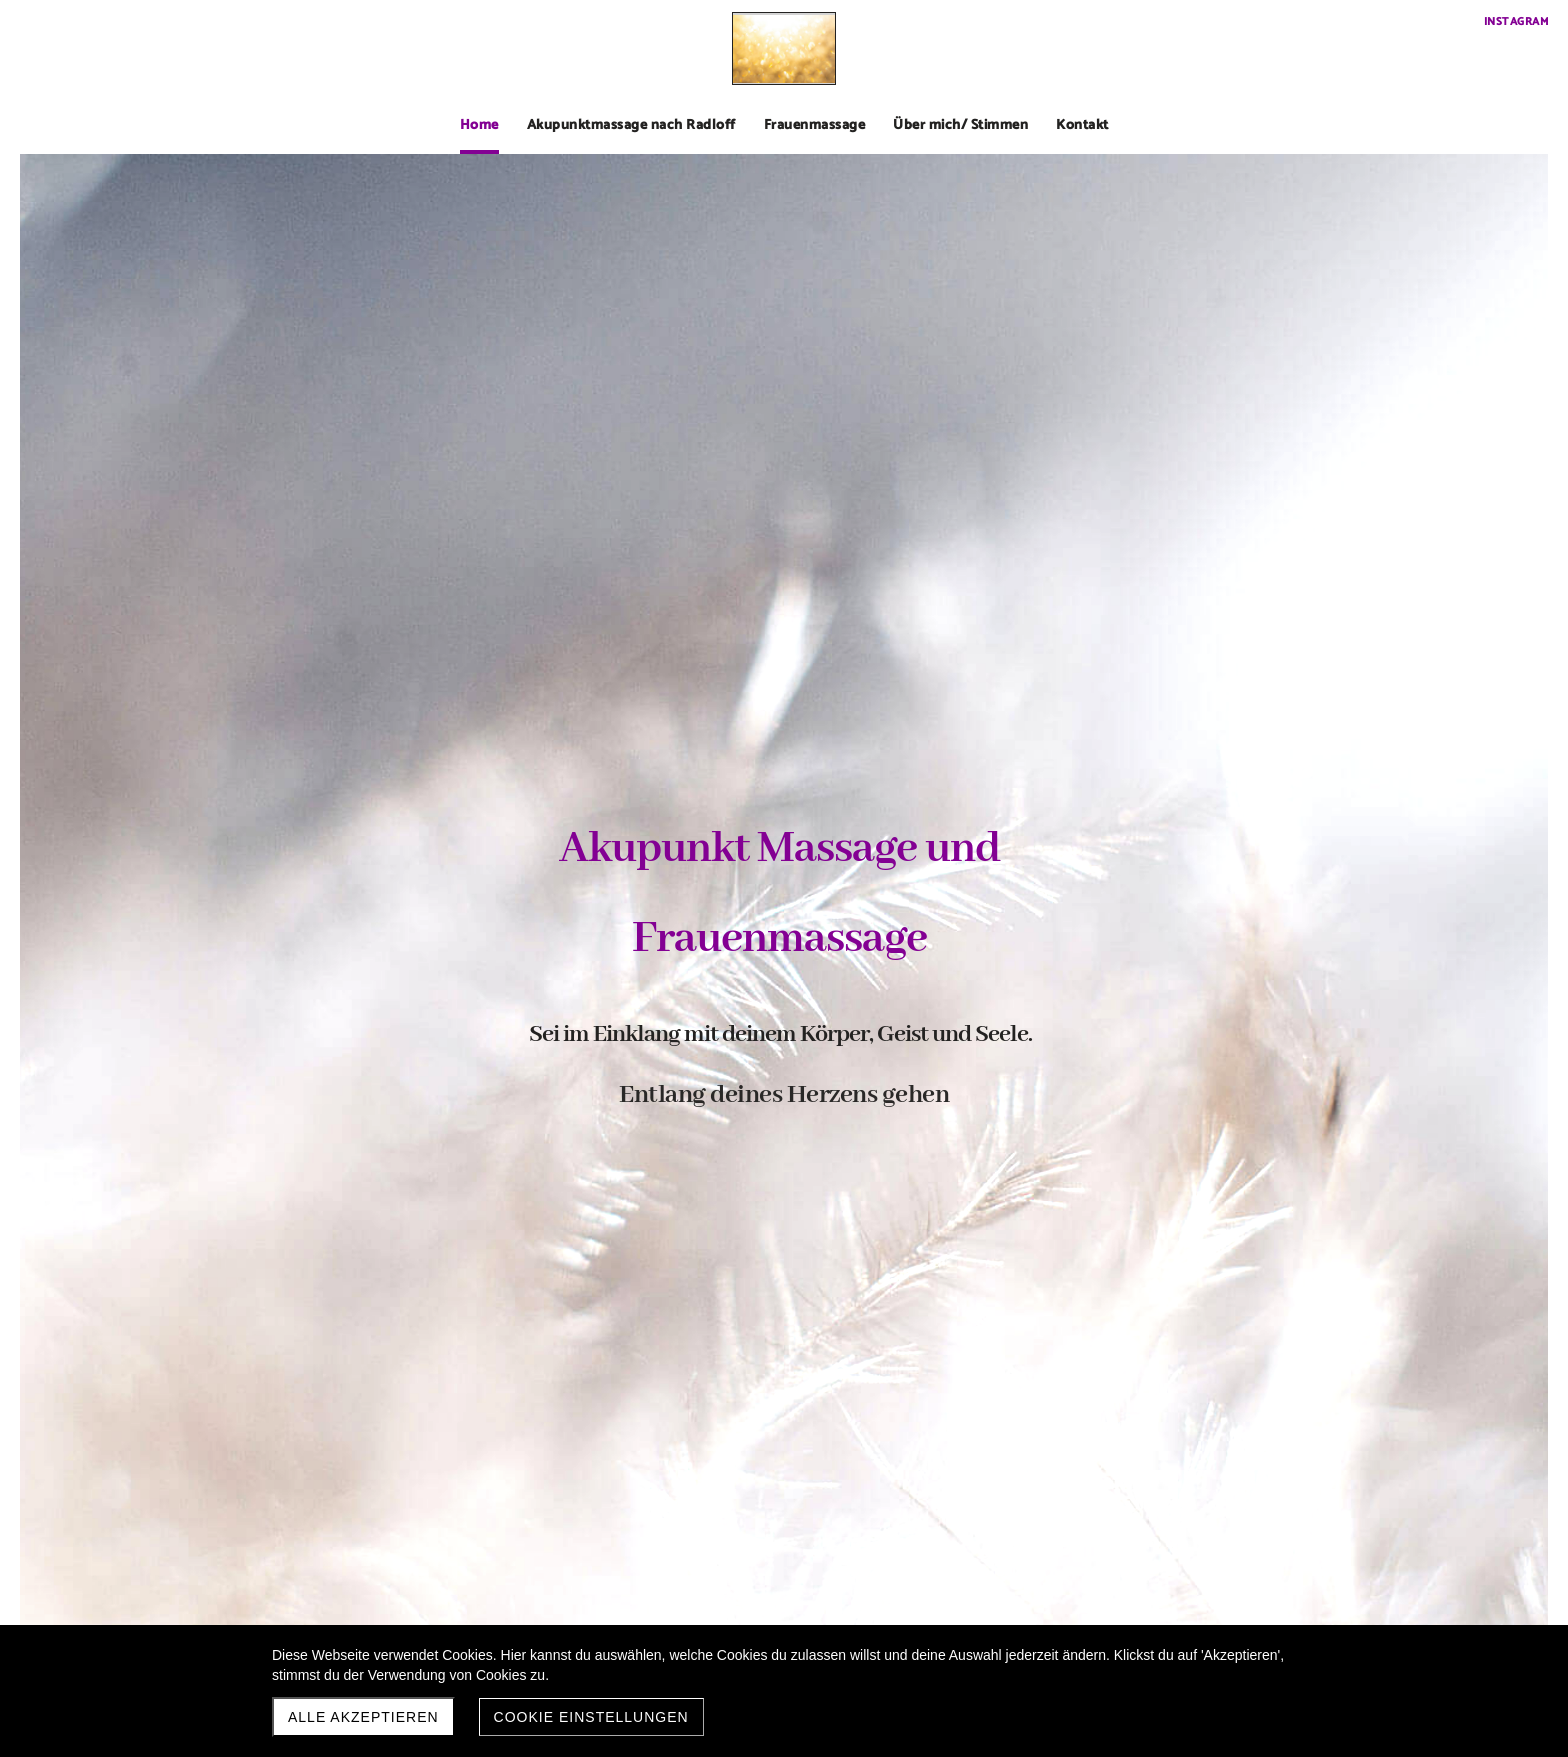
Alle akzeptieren (363, 1717)
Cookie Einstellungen (591, 1717)
